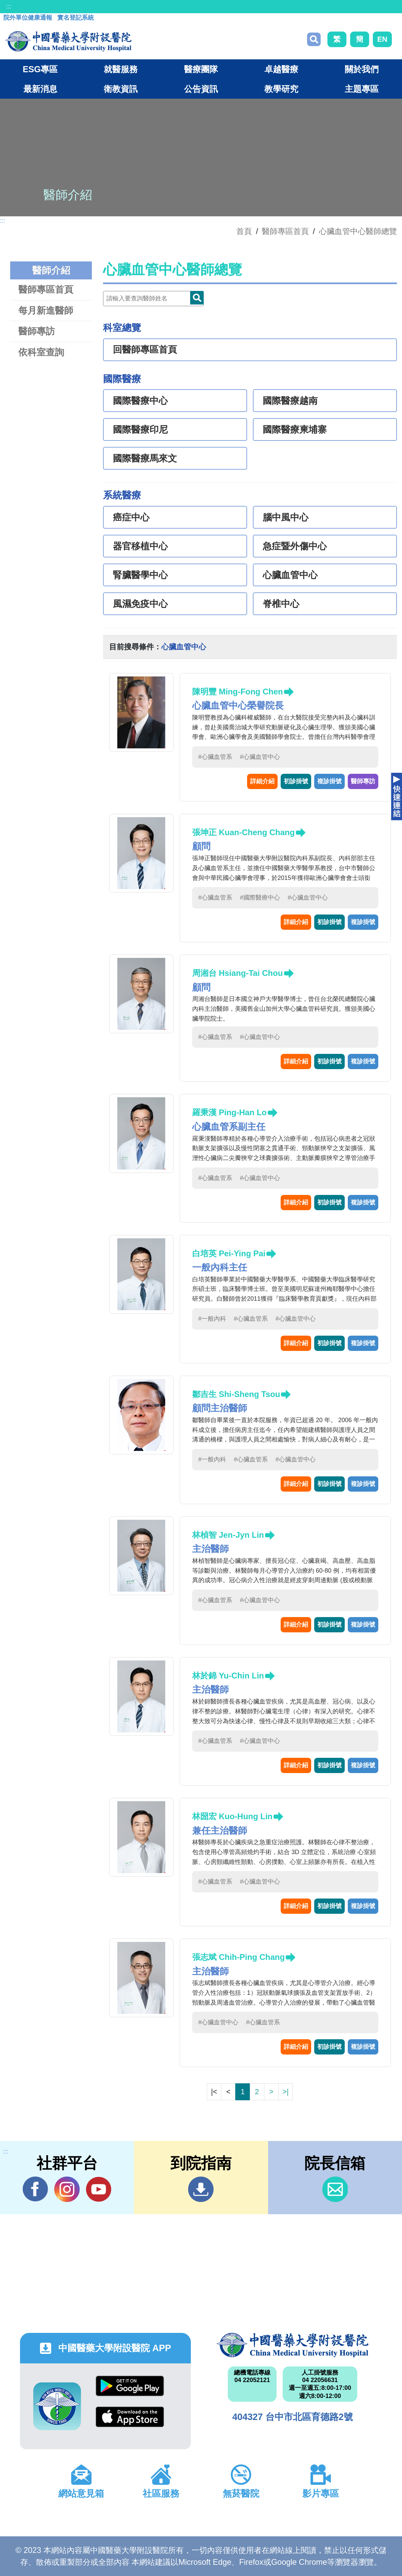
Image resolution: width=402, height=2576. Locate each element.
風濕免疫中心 (140, 604)
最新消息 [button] (40, 89)
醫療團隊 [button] (201, 69)
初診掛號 (296, 781)
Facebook (35, 2189)
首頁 (244, 231)
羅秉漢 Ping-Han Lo (229, 1112)
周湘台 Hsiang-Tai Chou (237, 973)
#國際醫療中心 (260, 897)
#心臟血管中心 (260, 756)
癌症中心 (131, 517)
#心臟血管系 (215, 756)
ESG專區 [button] (40, 69)
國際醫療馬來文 (145, 458)
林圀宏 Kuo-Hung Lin (232, 1816)
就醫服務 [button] (121, 69)
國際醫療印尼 (140, 430)
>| (285, 2091)
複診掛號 (329, 781)
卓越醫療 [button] (281, 69)
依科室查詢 (41, 352)
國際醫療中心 (140, 401)
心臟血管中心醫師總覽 (358, 231)
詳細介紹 (262, 781)
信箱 (335, 2189)
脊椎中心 (281, 604)
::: (8, 6)
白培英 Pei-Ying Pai (228, 1253)
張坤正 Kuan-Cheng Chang (243, 832)
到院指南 (201, 2189)
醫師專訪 (36, 331)
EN (382, 39)
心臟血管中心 (290, 575)
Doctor (197, 297)
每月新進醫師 (45, 310)
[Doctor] (153, 298)
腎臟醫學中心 (140, 575)
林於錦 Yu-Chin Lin (228, 1675)
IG (67, 2189)
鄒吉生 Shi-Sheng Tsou (236, 1394)
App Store (130, 2416)
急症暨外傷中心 (295, 546)
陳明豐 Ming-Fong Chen (237, 691)
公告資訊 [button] (201, 89)
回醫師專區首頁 (145, 350)
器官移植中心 (140, 546)
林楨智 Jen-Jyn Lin (228, 1534)
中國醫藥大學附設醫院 (292, 2345)
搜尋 (314, 39)
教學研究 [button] (281, 89)
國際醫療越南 (290, 401)
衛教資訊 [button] (121, 89)
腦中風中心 (285, 517)
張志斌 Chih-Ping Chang (238, 1957)
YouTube (98, 2189)
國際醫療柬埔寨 (295, 430)
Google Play (130, 2386)
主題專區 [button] (362, 89)
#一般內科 (212, 1318)
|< (214, 2091)
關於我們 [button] (362, 69)
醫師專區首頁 (45, 289)
